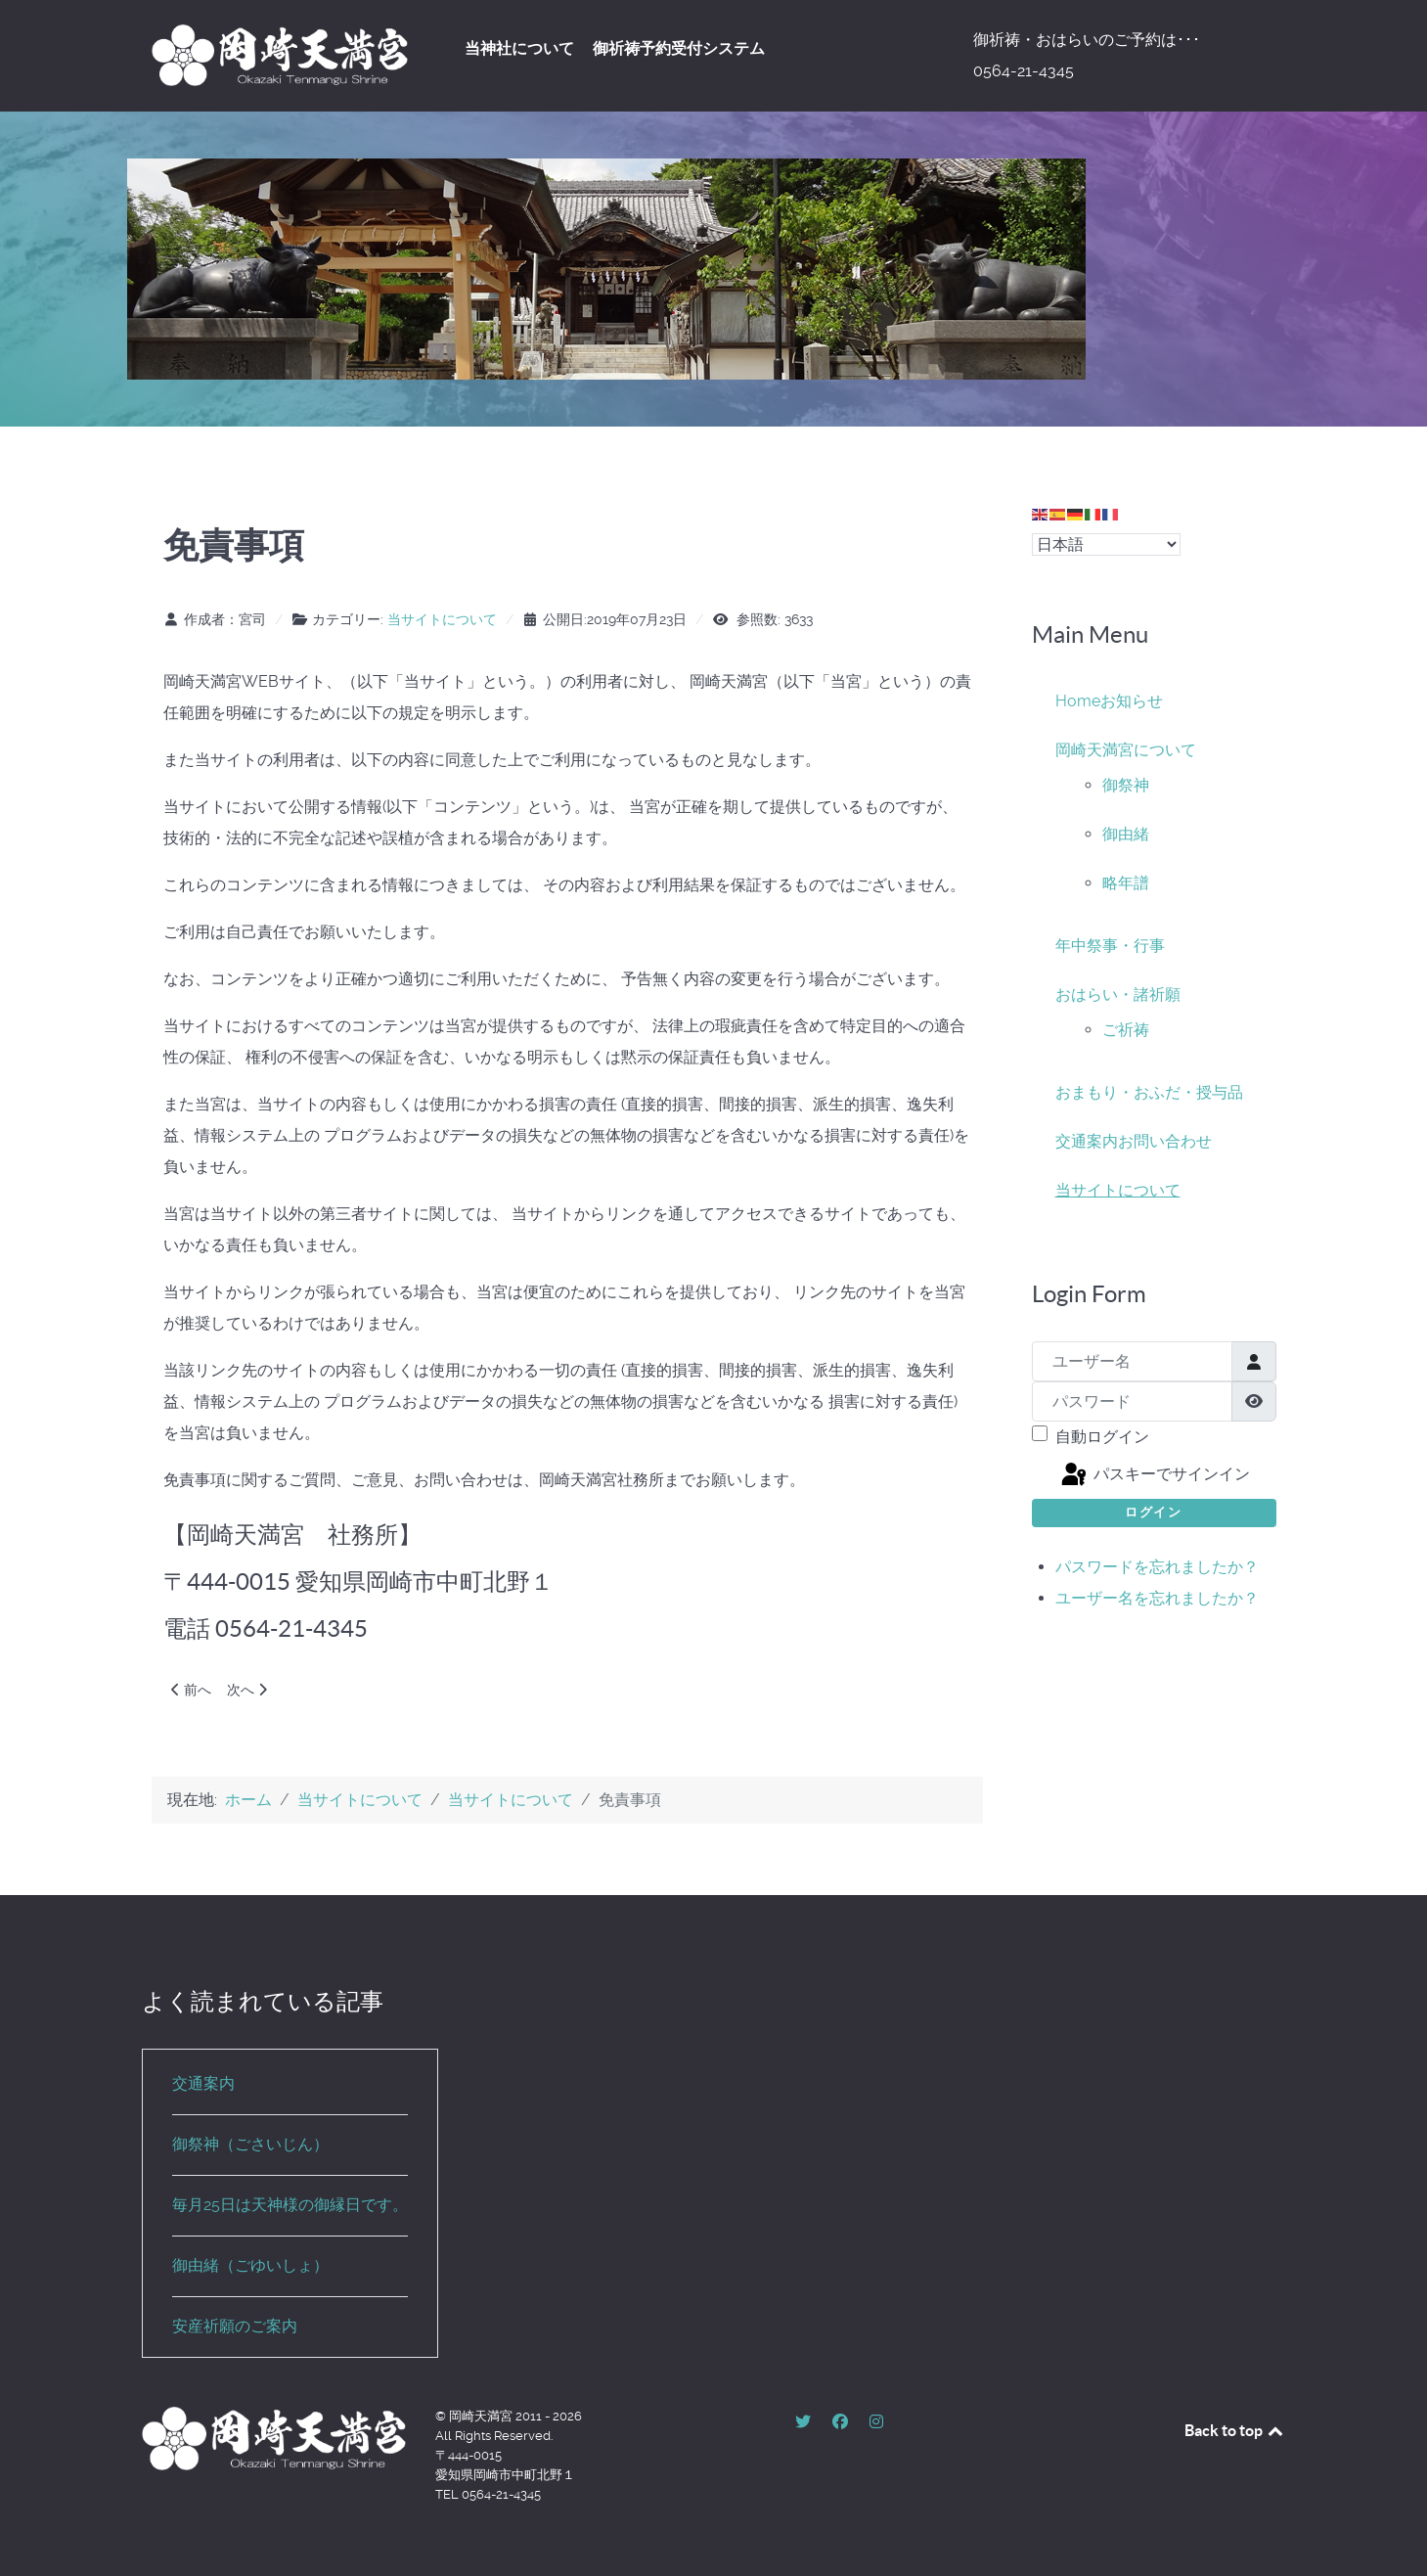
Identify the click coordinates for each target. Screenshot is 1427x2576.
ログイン (1153, 1512)
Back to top (1235, 2430)
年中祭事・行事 (1110, 945)
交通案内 (1086, 1141)
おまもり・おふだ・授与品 (1149, 1092)
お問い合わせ (1165, 1141)
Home (1077, 701)
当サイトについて (442, 619)
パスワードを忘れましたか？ (1157, 1567)
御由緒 (1125, 834)
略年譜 (1125, 883)
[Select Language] (1106, 544)
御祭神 (1125, 785)
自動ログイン (1102, 1436)
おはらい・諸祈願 (1118, 994)
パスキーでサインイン (1154, 1475)
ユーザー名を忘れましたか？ (1157, 1598)
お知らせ (1131, 701)
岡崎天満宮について (1125, 750)
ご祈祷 (1125, 1029)
